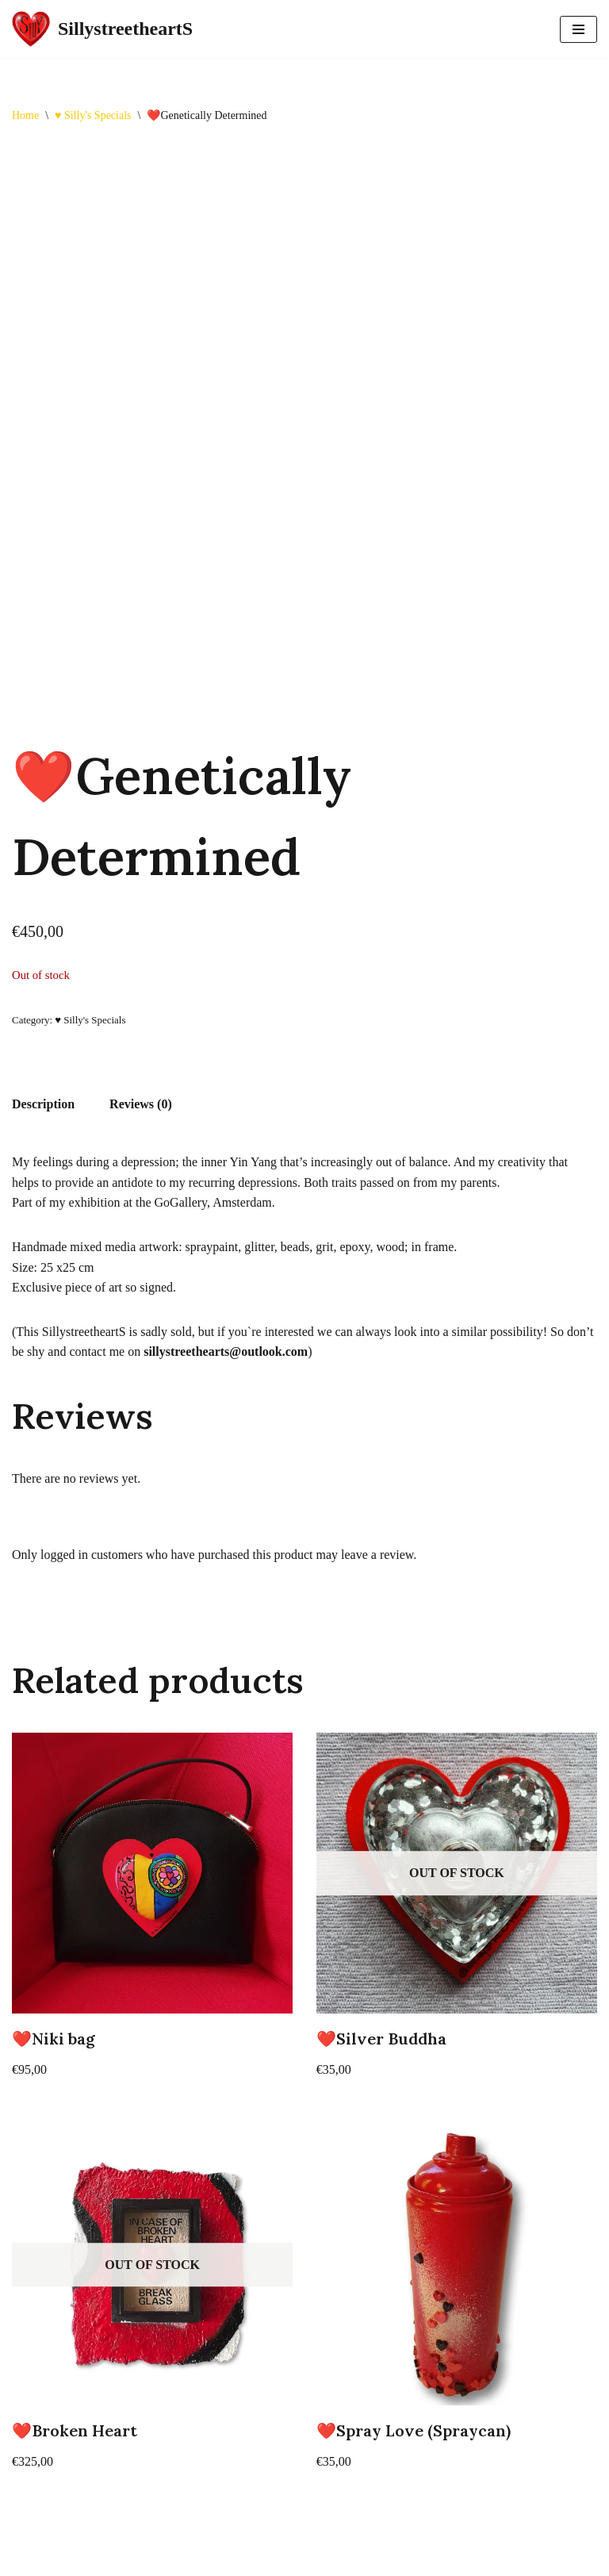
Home (25, 115)
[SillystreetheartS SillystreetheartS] (102, 29)
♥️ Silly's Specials (93, 115)
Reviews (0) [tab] (140, 1104)
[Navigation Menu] (578, 29)
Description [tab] (43, 1104)
